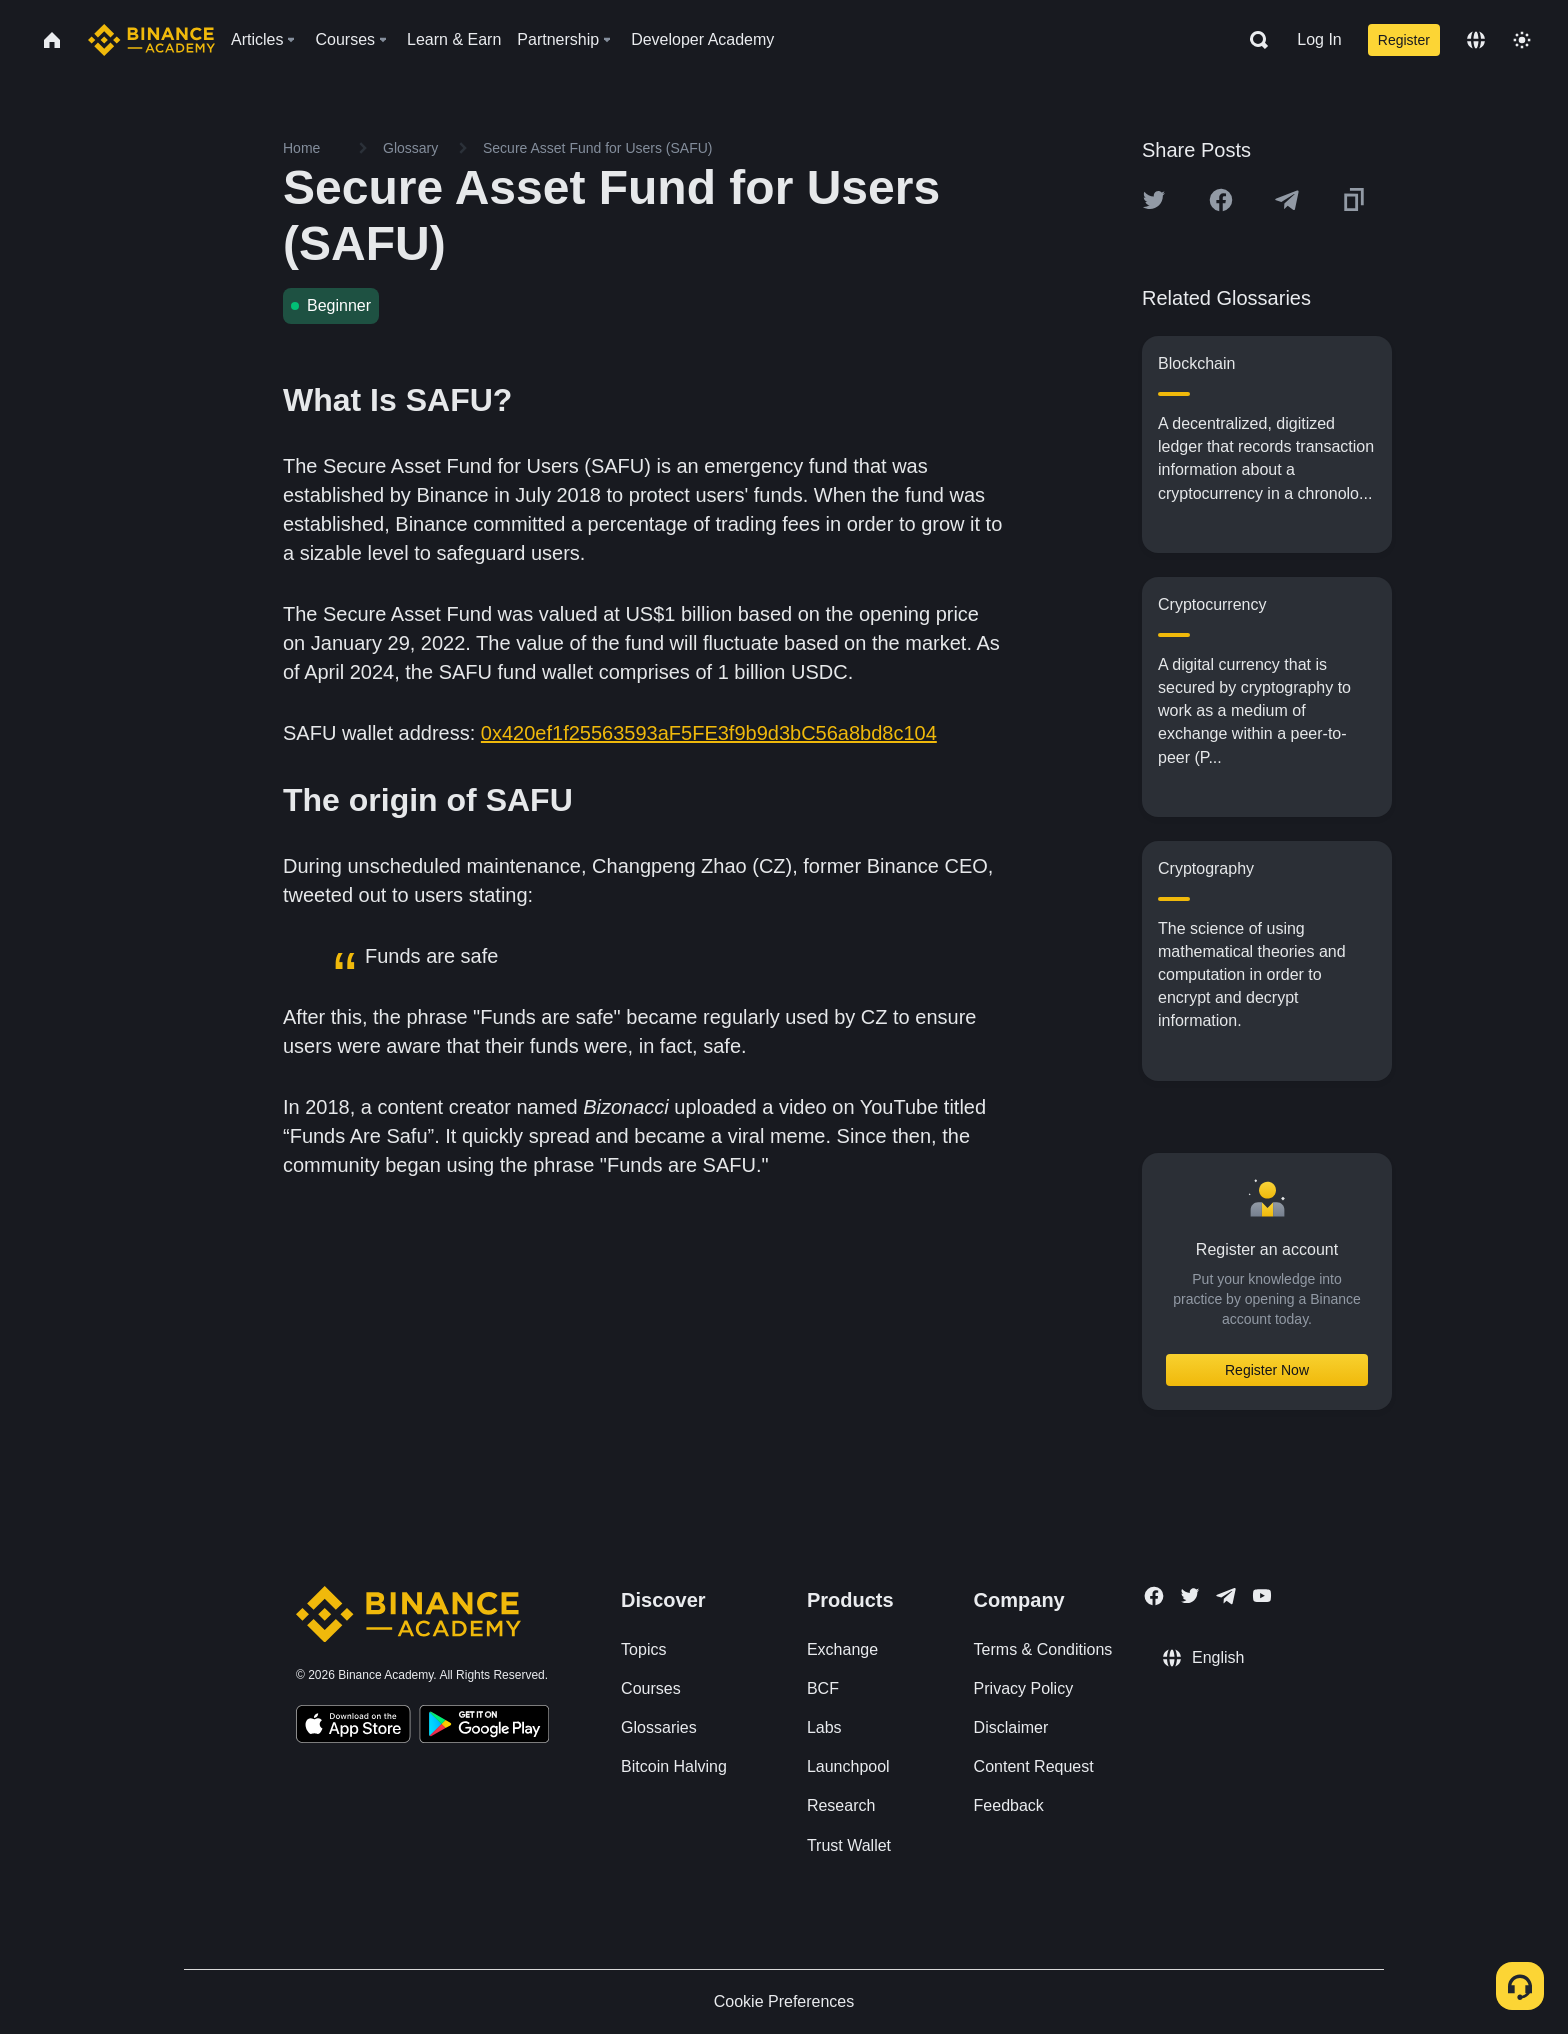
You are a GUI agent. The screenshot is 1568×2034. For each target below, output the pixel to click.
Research (841, 1805)
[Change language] (1476, 40)
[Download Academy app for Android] (484, 1727)
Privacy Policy (1024, 1688)
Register (1404, 40)
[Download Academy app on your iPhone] (353, 1727)
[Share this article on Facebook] (1221, 200)
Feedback (1009, 1805)
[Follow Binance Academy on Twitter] (1190, 1596)
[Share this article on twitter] (1154, 200)
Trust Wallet (849, 1845)
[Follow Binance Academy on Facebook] (1154, 1596)
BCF (823, 1688)
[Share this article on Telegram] (1287, 200)
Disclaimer (1011, 1727)
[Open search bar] (1253, 40)
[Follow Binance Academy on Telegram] (1226, 1596)
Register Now (1267, 1370)
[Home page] (151, 40)
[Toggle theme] (1522, 40)
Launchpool (848, 1766)
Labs (824, 1727)
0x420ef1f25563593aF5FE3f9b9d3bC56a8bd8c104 (709, 733)
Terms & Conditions (1043, 1649)
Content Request (1034, 1766)
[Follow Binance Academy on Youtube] (1262, 1595)
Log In (1319, 39)
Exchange (842, 1649)
